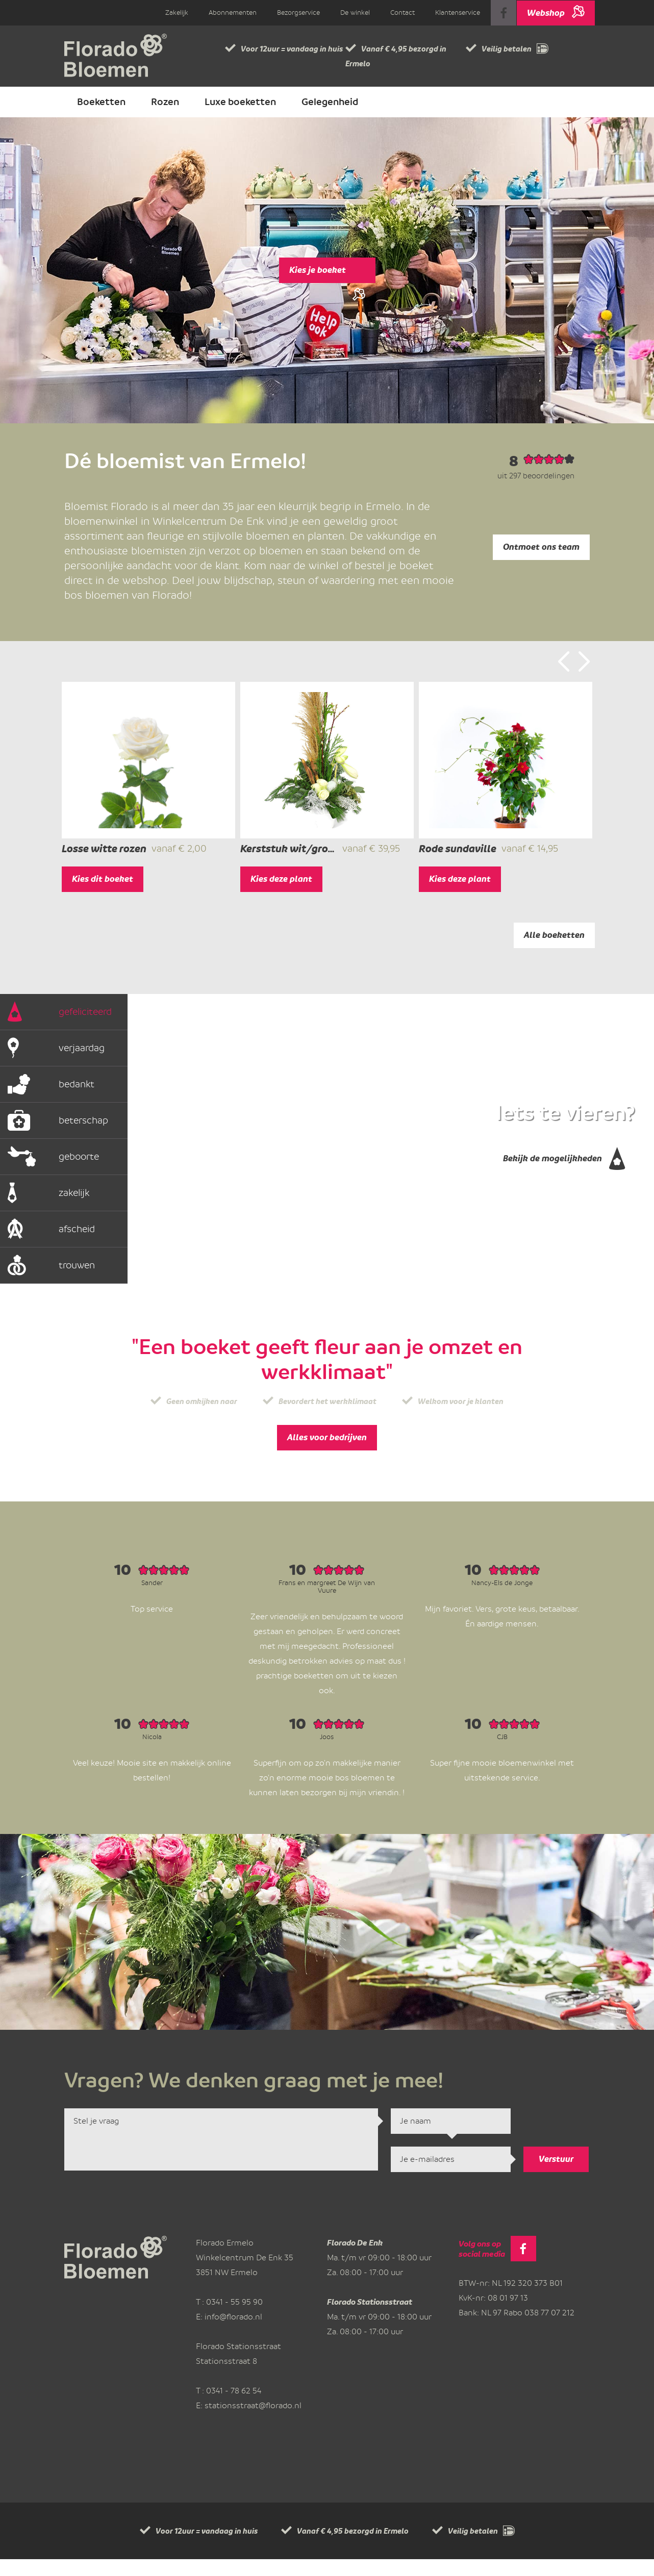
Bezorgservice (298, 12)
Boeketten (101, 102)
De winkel (355, 12)
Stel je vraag (221, 2156)
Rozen (165, 102)
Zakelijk (176, 12)
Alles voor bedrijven (327, 1454)
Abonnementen (233, 12)
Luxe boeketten (240, 102)
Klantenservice (457, 12)
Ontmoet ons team (541, 547)
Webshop (556, 9)
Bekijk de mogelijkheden (564, 1172)
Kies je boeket (327, 274)
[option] (148, 795)
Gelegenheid (329, 102)
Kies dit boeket (102, 895)
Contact (402, 12)
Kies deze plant (281, 895)
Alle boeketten (554, 952)
